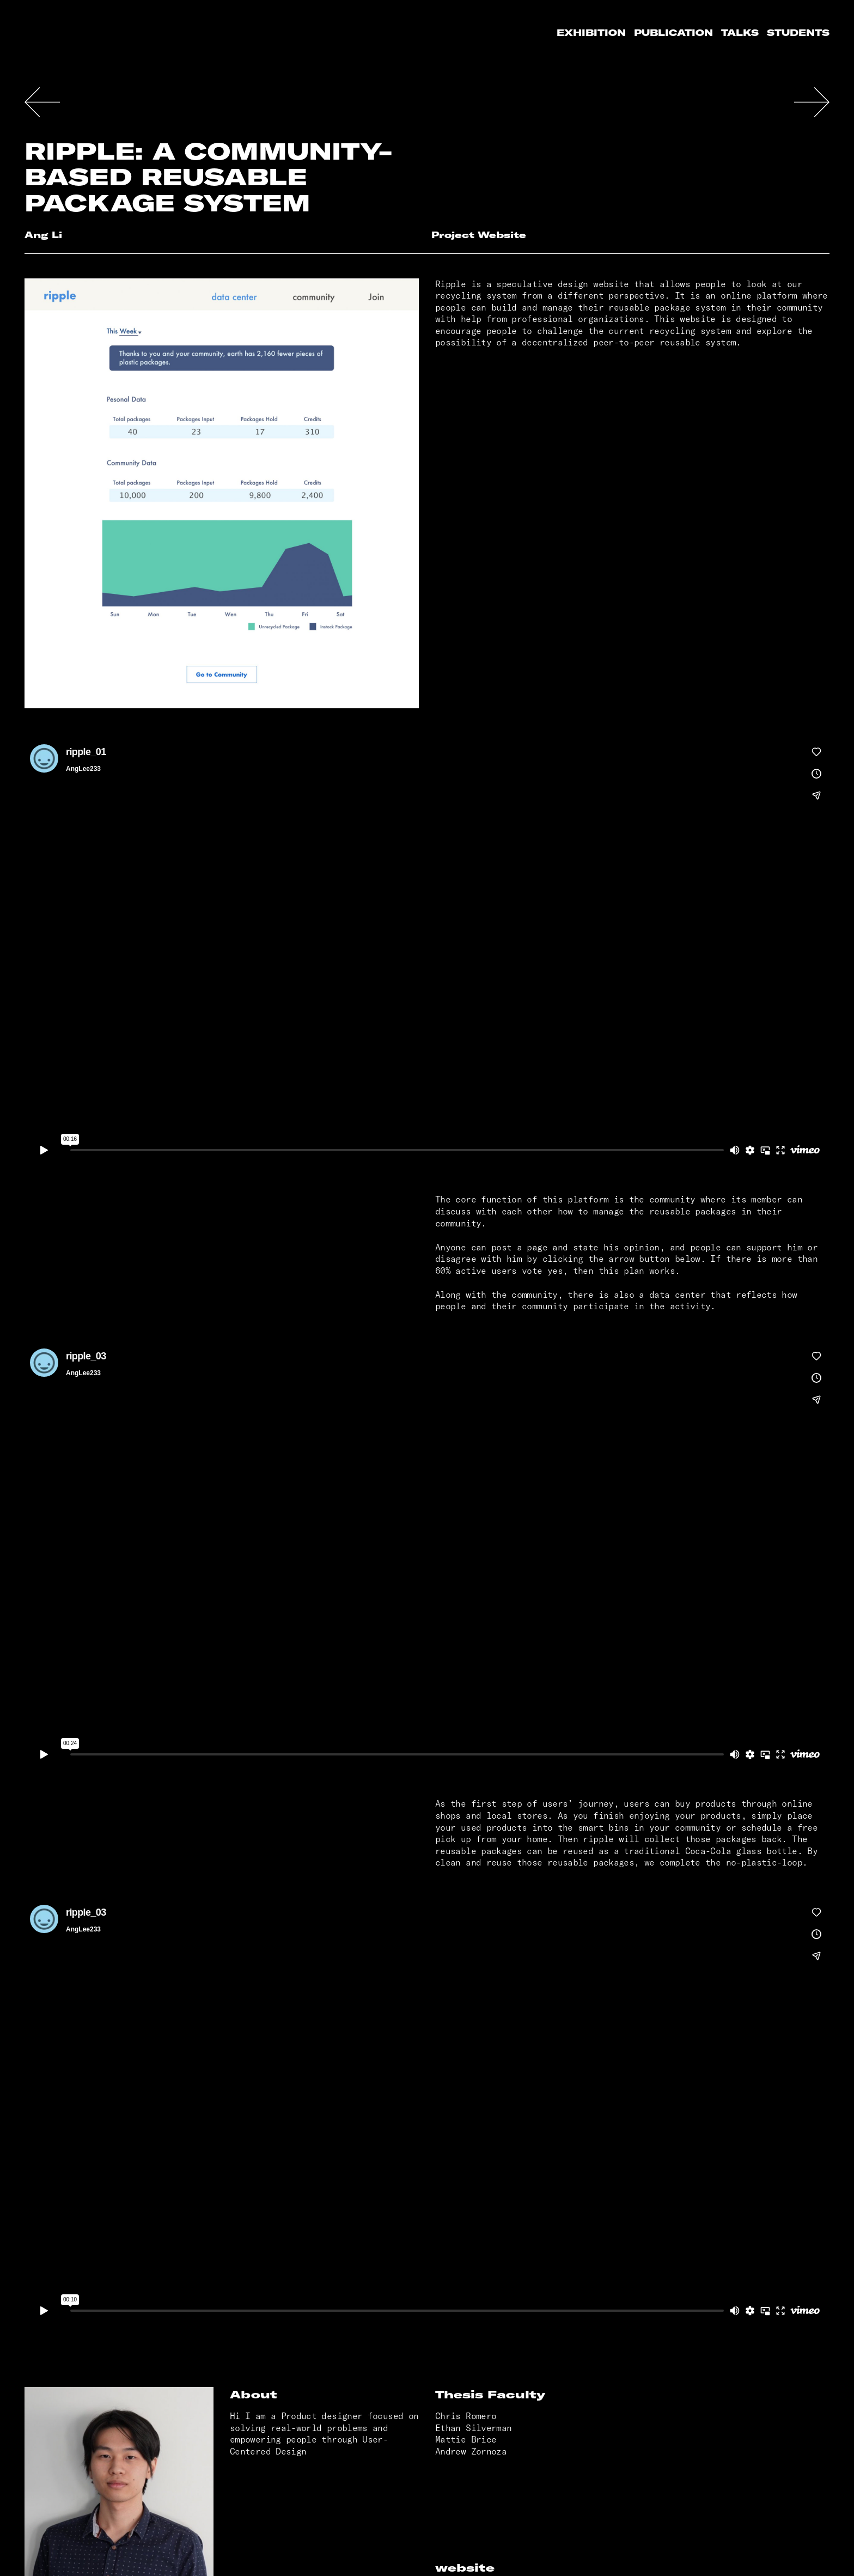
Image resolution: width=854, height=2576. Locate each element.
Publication (673, 32)
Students (798, 32)
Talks (740, 32)
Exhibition (591, 32)
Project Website (478, 234)
